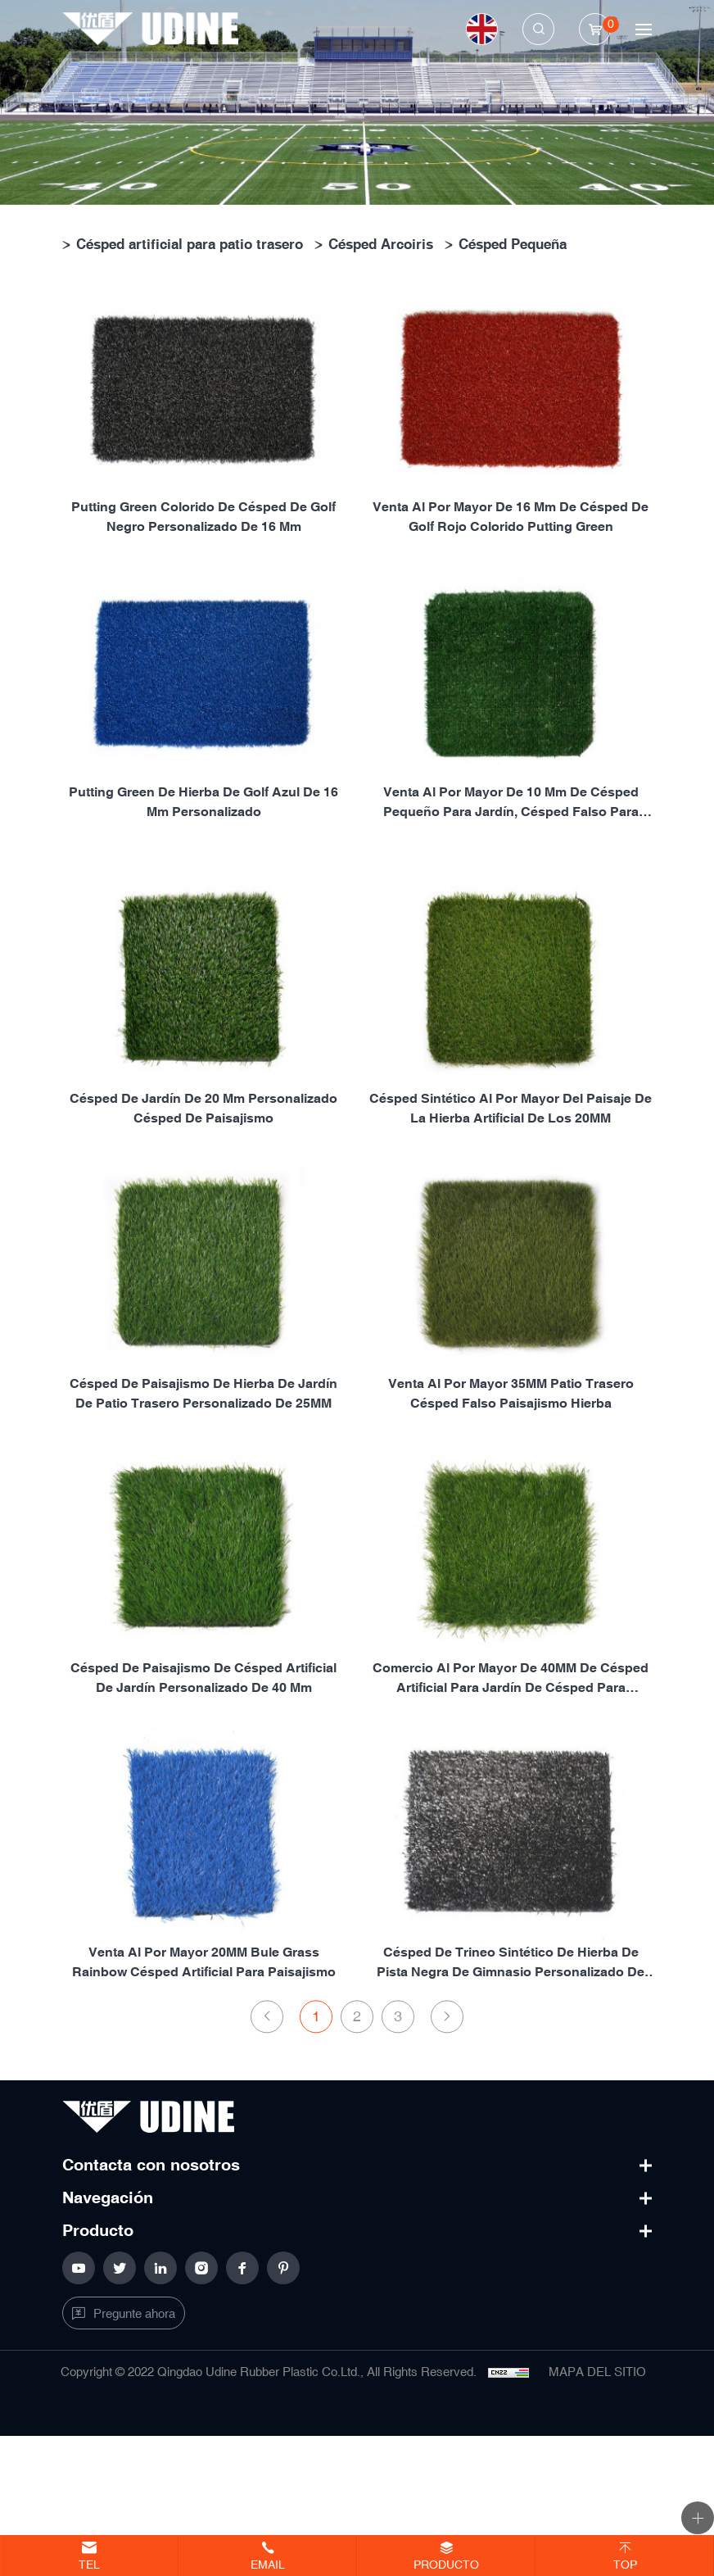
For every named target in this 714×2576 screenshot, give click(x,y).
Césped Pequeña (513, 244)
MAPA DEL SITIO (597, 2372)
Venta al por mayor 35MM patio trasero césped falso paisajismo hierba (511, 1498)
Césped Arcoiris (380, 244)
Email (268, 2565)
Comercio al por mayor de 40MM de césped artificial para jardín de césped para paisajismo (510, 1783)
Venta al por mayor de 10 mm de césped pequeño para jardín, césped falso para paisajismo (511, 806)
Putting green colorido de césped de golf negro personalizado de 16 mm (203, 521)
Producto (446, 2565)
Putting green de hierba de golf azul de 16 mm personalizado (203, 805)
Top (625, 2565)
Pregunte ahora (134, 2314)
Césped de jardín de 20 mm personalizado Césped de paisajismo (203, 1213)
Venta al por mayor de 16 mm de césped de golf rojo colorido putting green (510, 521)
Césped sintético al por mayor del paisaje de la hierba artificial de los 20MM (510, 1213)
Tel (89, 2565)
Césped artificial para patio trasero (189, 244)
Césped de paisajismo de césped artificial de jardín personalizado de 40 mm (203, 1782)
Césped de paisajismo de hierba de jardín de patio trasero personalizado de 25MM (203, 1498)
